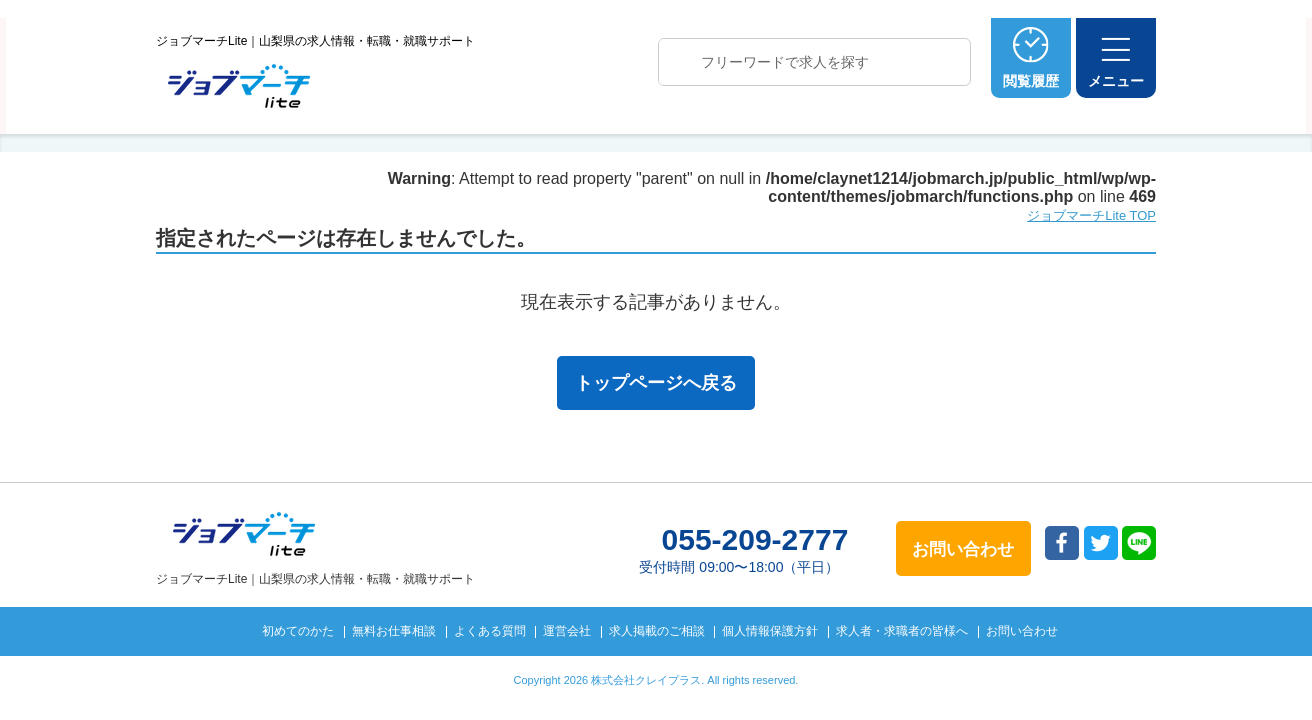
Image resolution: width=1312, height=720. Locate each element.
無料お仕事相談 (394, 631)
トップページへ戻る (656, 383)
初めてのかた (298, 631)
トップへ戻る (1249, 671)
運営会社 (567, 631)
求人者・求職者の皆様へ (902, 631)
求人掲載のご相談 (657, 631)
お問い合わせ (1022, 631)
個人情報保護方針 (770, 631)
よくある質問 (490, 631)
